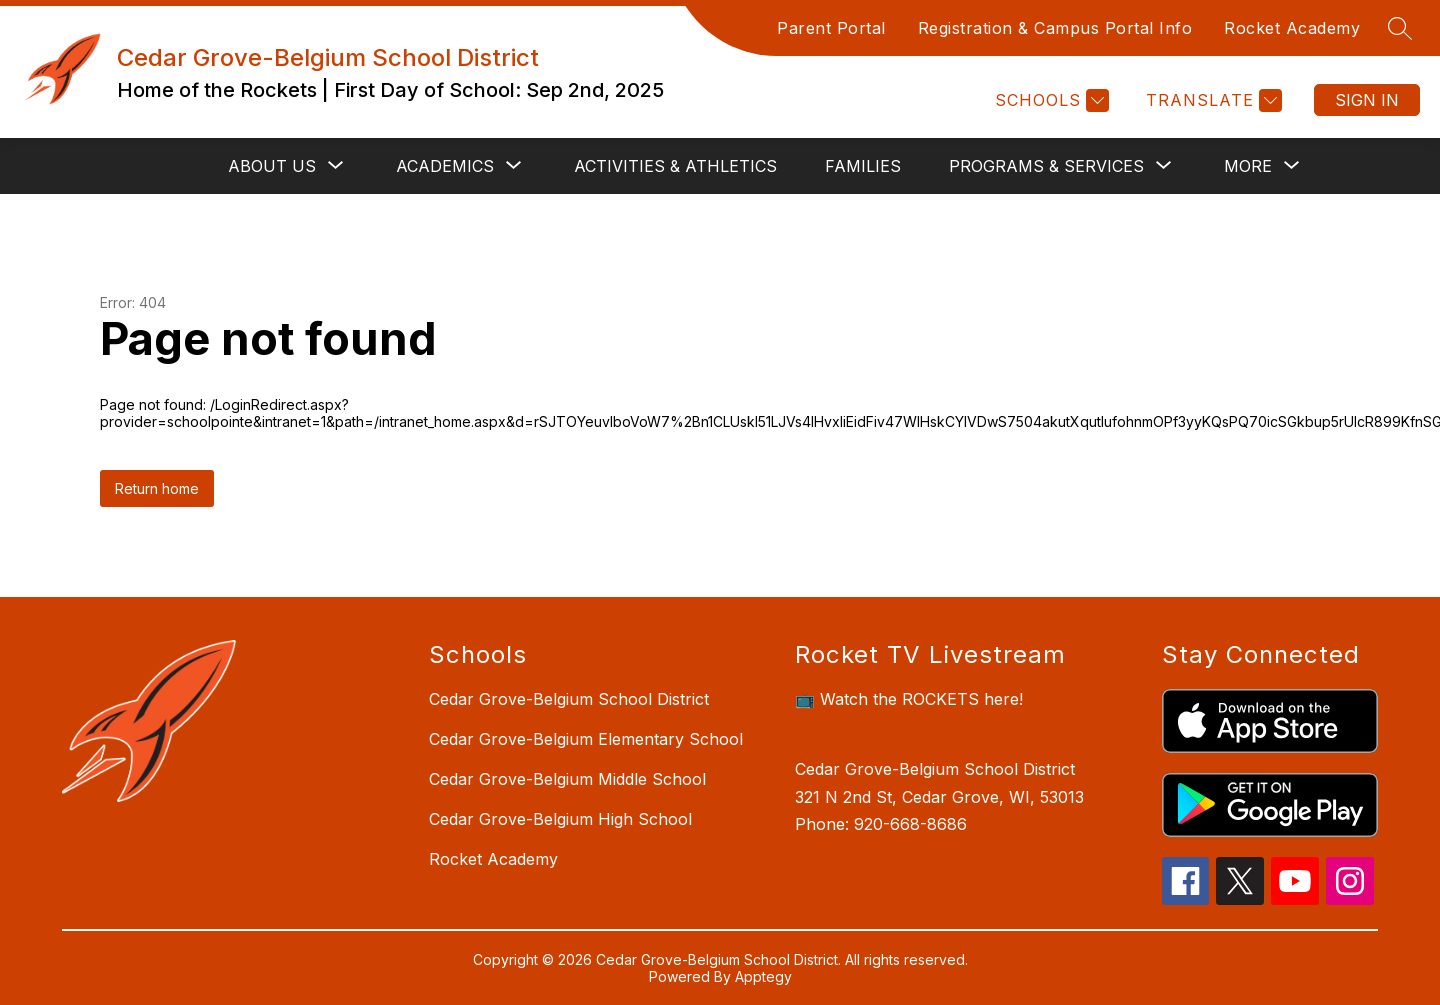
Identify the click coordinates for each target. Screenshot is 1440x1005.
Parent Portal (831, 28)
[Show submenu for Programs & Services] (1046, 166)
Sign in (1367, 100)
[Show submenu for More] (1248, 166)
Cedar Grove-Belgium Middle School (567, 779)
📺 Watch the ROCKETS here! (909, 699)
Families (863, 166)
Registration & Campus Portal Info (1055, 28)
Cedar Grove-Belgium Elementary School (586, 739)
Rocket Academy (1292, 28)
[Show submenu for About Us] (272, 166)
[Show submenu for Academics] (445, 166)
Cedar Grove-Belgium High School (560, 819)
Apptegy (763, 976)
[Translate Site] (1211, 100)
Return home (157, 488)
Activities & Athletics (675, 166)
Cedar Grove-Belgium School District (569, 699)
